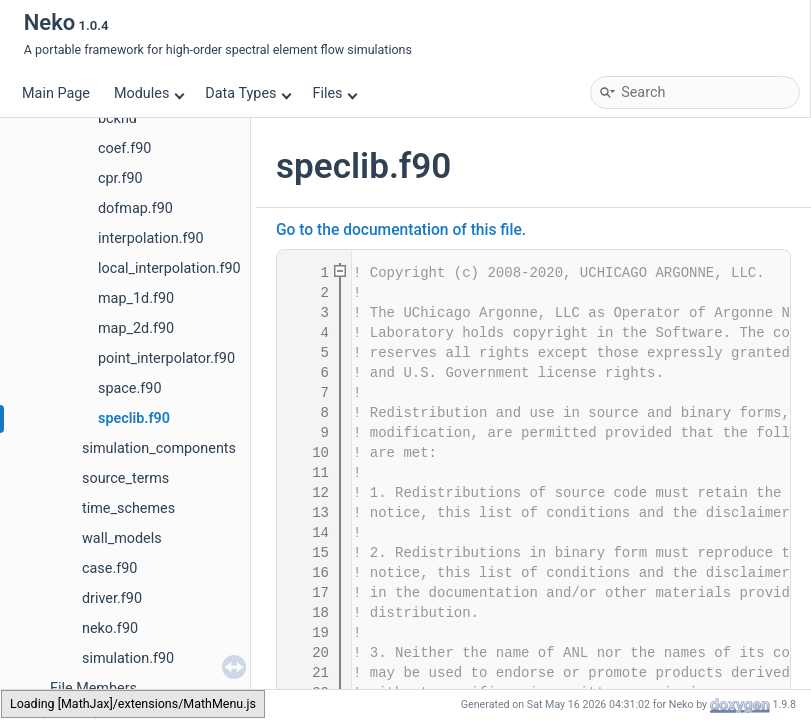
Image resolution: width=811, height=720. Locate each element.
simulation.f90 (128, 658)
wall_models (122, 538)
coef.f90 (124, 148)
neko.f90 (110, 628)
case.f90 (109, 568)
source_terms (125, 478)
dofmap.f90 (135, 208)
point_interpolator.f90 (166, 358)
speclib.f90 (134, 418)
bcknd (117, 118)
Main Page (56, 93)
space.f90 (129, 388)
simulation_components (159, 448)
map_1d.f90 (136, 298)
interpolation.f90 (151, 238)
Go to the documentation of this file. (401, 230)
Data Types (248, 93)
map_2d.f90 (136, 328)
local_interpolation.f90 (169, 268)
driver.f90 (112, 598)
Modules (149, 93)
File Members (93, 688)
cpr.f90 (120, 178)
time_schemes (128, 508)
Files (334, 93)
